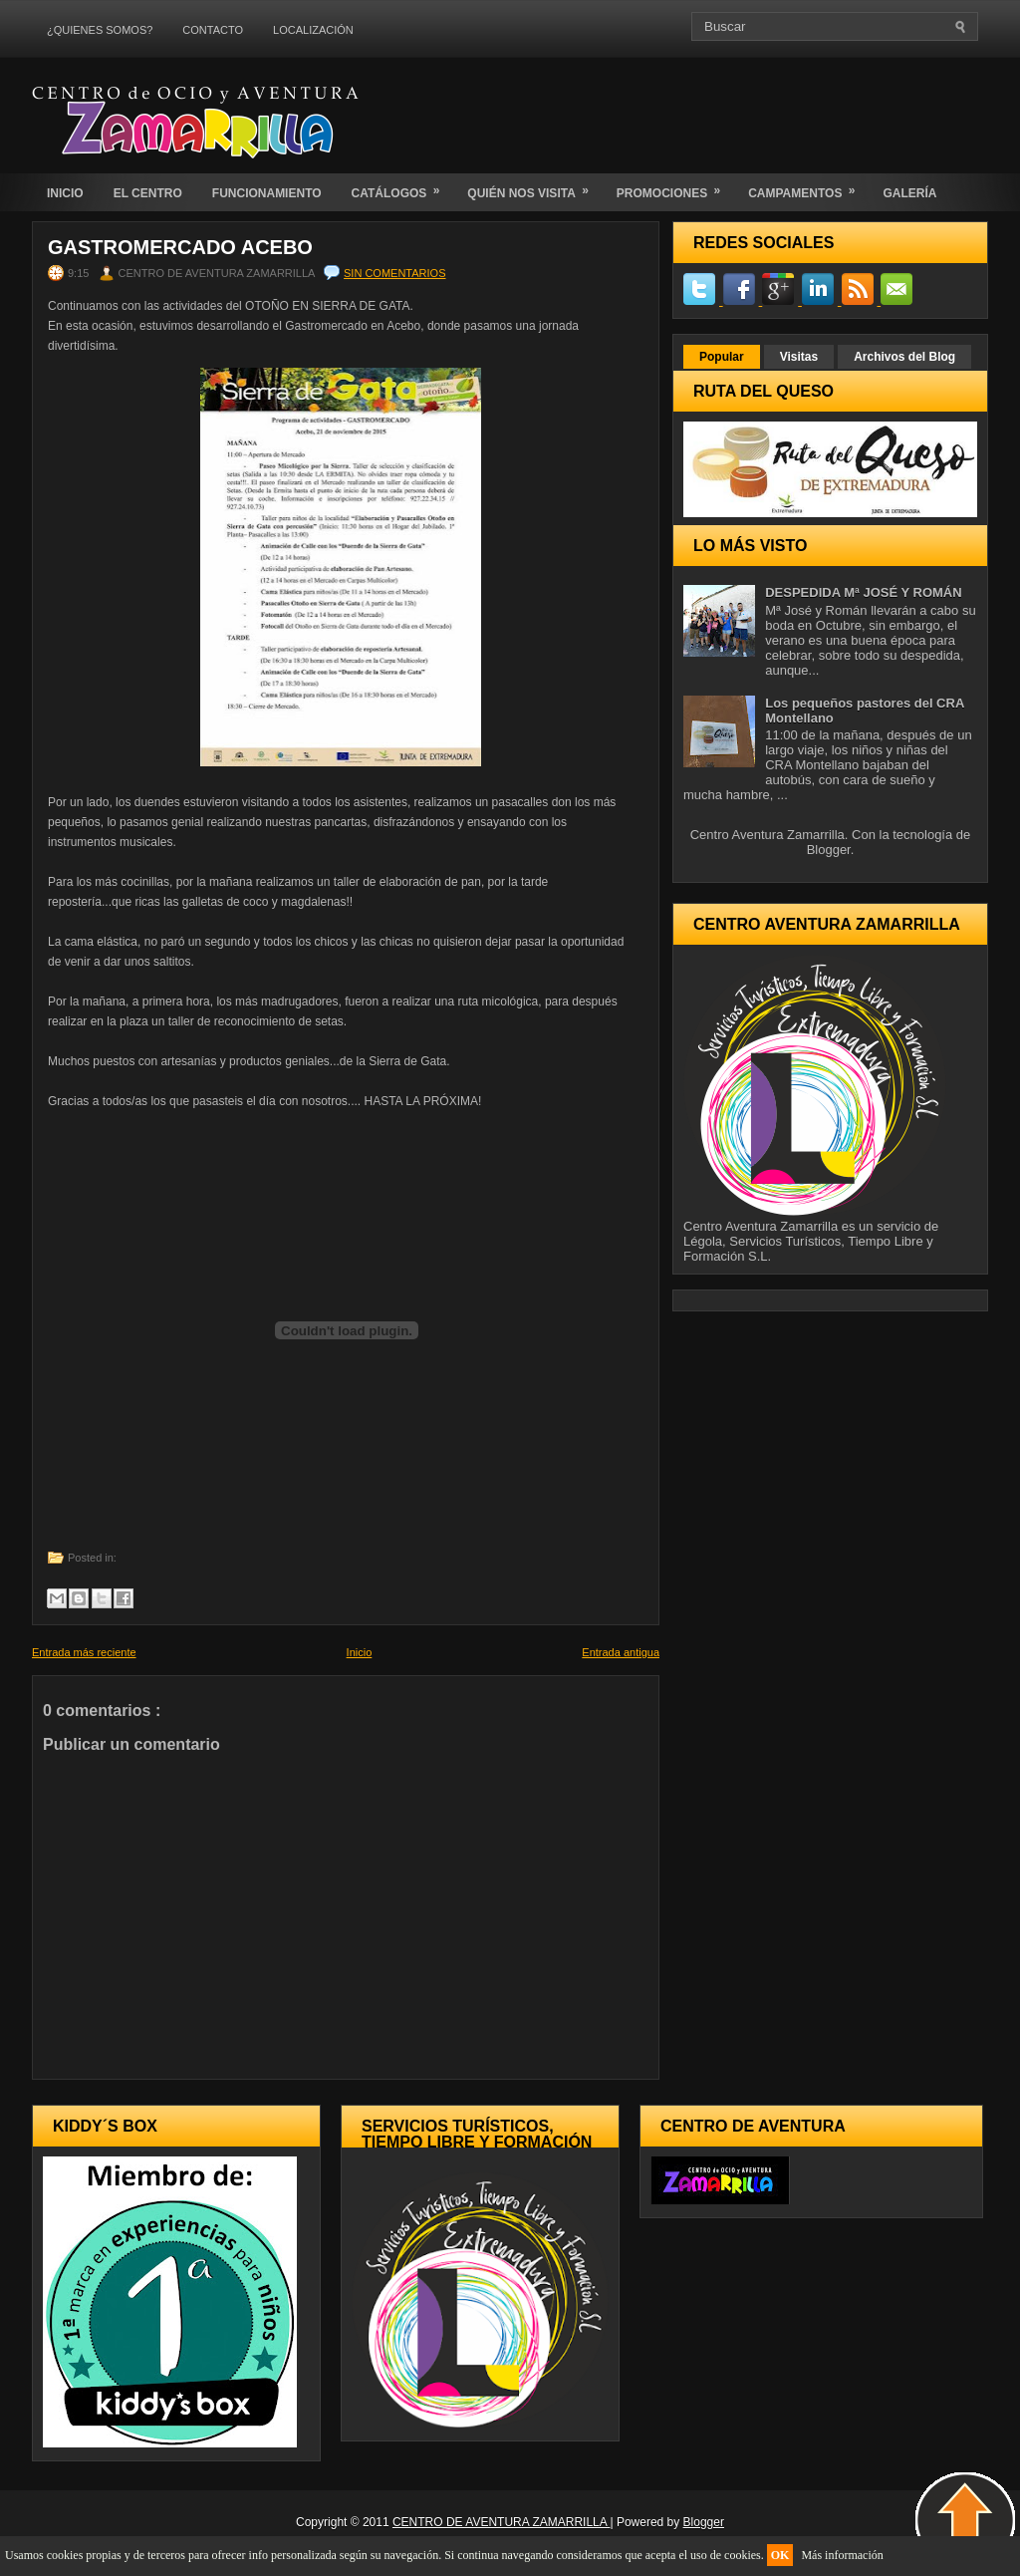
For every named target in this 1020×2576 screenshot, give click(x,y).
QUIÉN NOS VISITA (534, 186)
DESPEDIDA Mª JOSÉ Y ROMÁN (863, 592)
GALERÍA (909, 193)
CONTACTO (212, 30)
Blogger (829, 849)
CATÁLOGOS (402, 186)
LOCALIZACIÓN (313, 30)
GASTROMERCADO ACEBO (180, 247)
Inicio (360, 1652)
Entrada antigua (620, 1652)
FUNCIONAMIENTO (267, 193)
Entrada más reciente (84, 1652)
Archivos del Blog (904, 357)
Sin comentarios (394, 273)
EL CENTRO (148, 193)
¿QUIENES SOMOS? (99, 30)
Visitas (799, 357)
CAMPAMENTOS (808, 186)
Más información (842, 2555)
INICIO (65, 193)
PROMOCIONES (675, 186)
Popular (721, 357)
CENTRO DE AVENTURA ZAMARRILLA (501, 2522)
